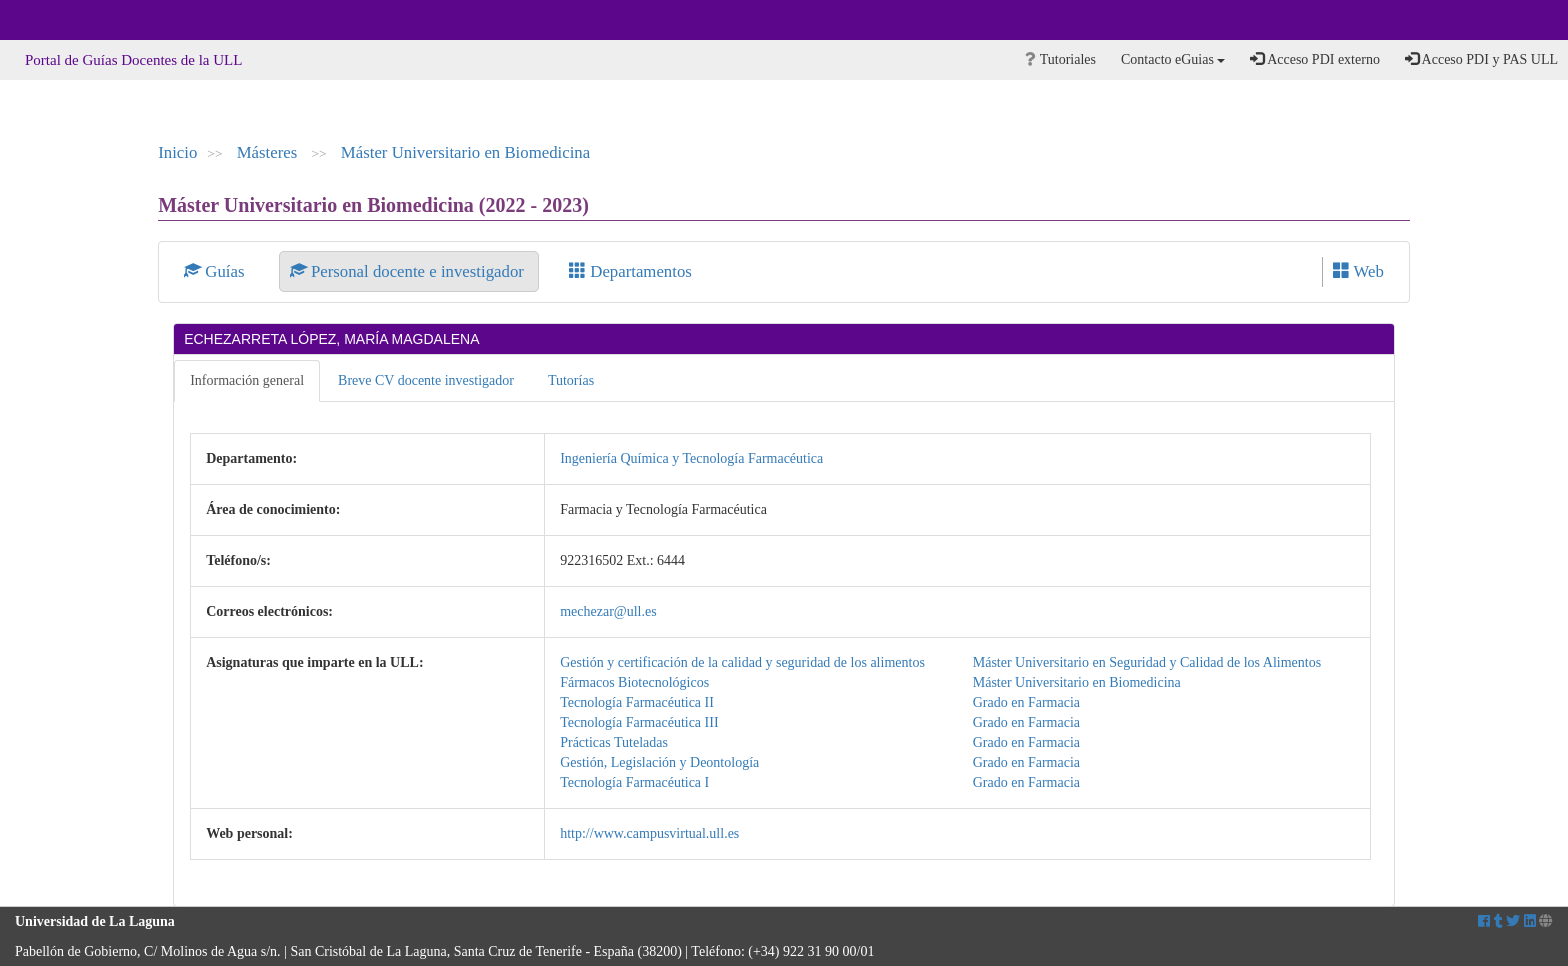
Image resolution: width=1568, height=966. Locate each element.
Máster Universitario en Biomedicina (465, 152)
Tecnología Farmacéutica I (634, 782)
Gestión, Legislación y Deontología (659, 762)
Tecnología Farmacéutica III (639, 722)
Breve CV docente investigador (426, 380)
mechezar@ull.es (608, 611)
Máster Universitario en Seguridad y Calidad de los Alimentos (1147, 662)
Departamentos (630, 271)
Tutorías (571, 380)
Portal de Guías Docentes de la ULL (133, 60)
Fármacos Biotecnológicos (634, 682)
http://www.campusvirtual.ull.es (649, 833)
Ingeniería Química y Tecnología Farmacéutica (691, 458)
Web (1358, 271)
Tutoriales (1060, 59)
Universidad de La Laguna (70, 20)
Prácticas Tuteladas (614, 742)
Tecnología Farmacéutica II (637, 702)
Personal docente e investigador (409, 271)
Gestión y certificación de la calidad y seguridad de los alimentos (742, 662)
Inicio (177, 152)
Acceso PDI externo (1314, 59)
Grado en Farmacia (1026, 702)
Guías (216, 271)
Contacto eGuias (1173, 59)
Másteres (269, 152)
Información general (247, 380)
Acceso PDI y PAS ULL (1481, 59)
